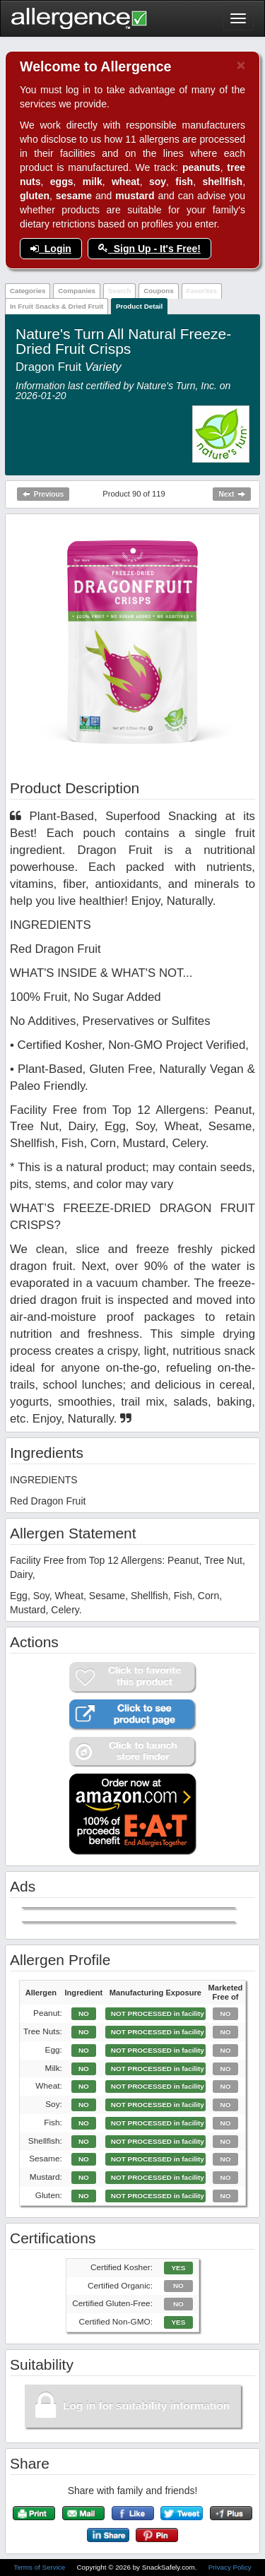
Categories (28, 291)
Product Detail (139, 306)
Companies (76, 291)
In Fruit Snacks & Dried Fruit (56, 306)
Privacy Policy (230, 2567)
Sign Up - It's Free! (149, 248)
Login (50, 248)
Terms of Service (40, 2567)
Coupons (158, 291)
